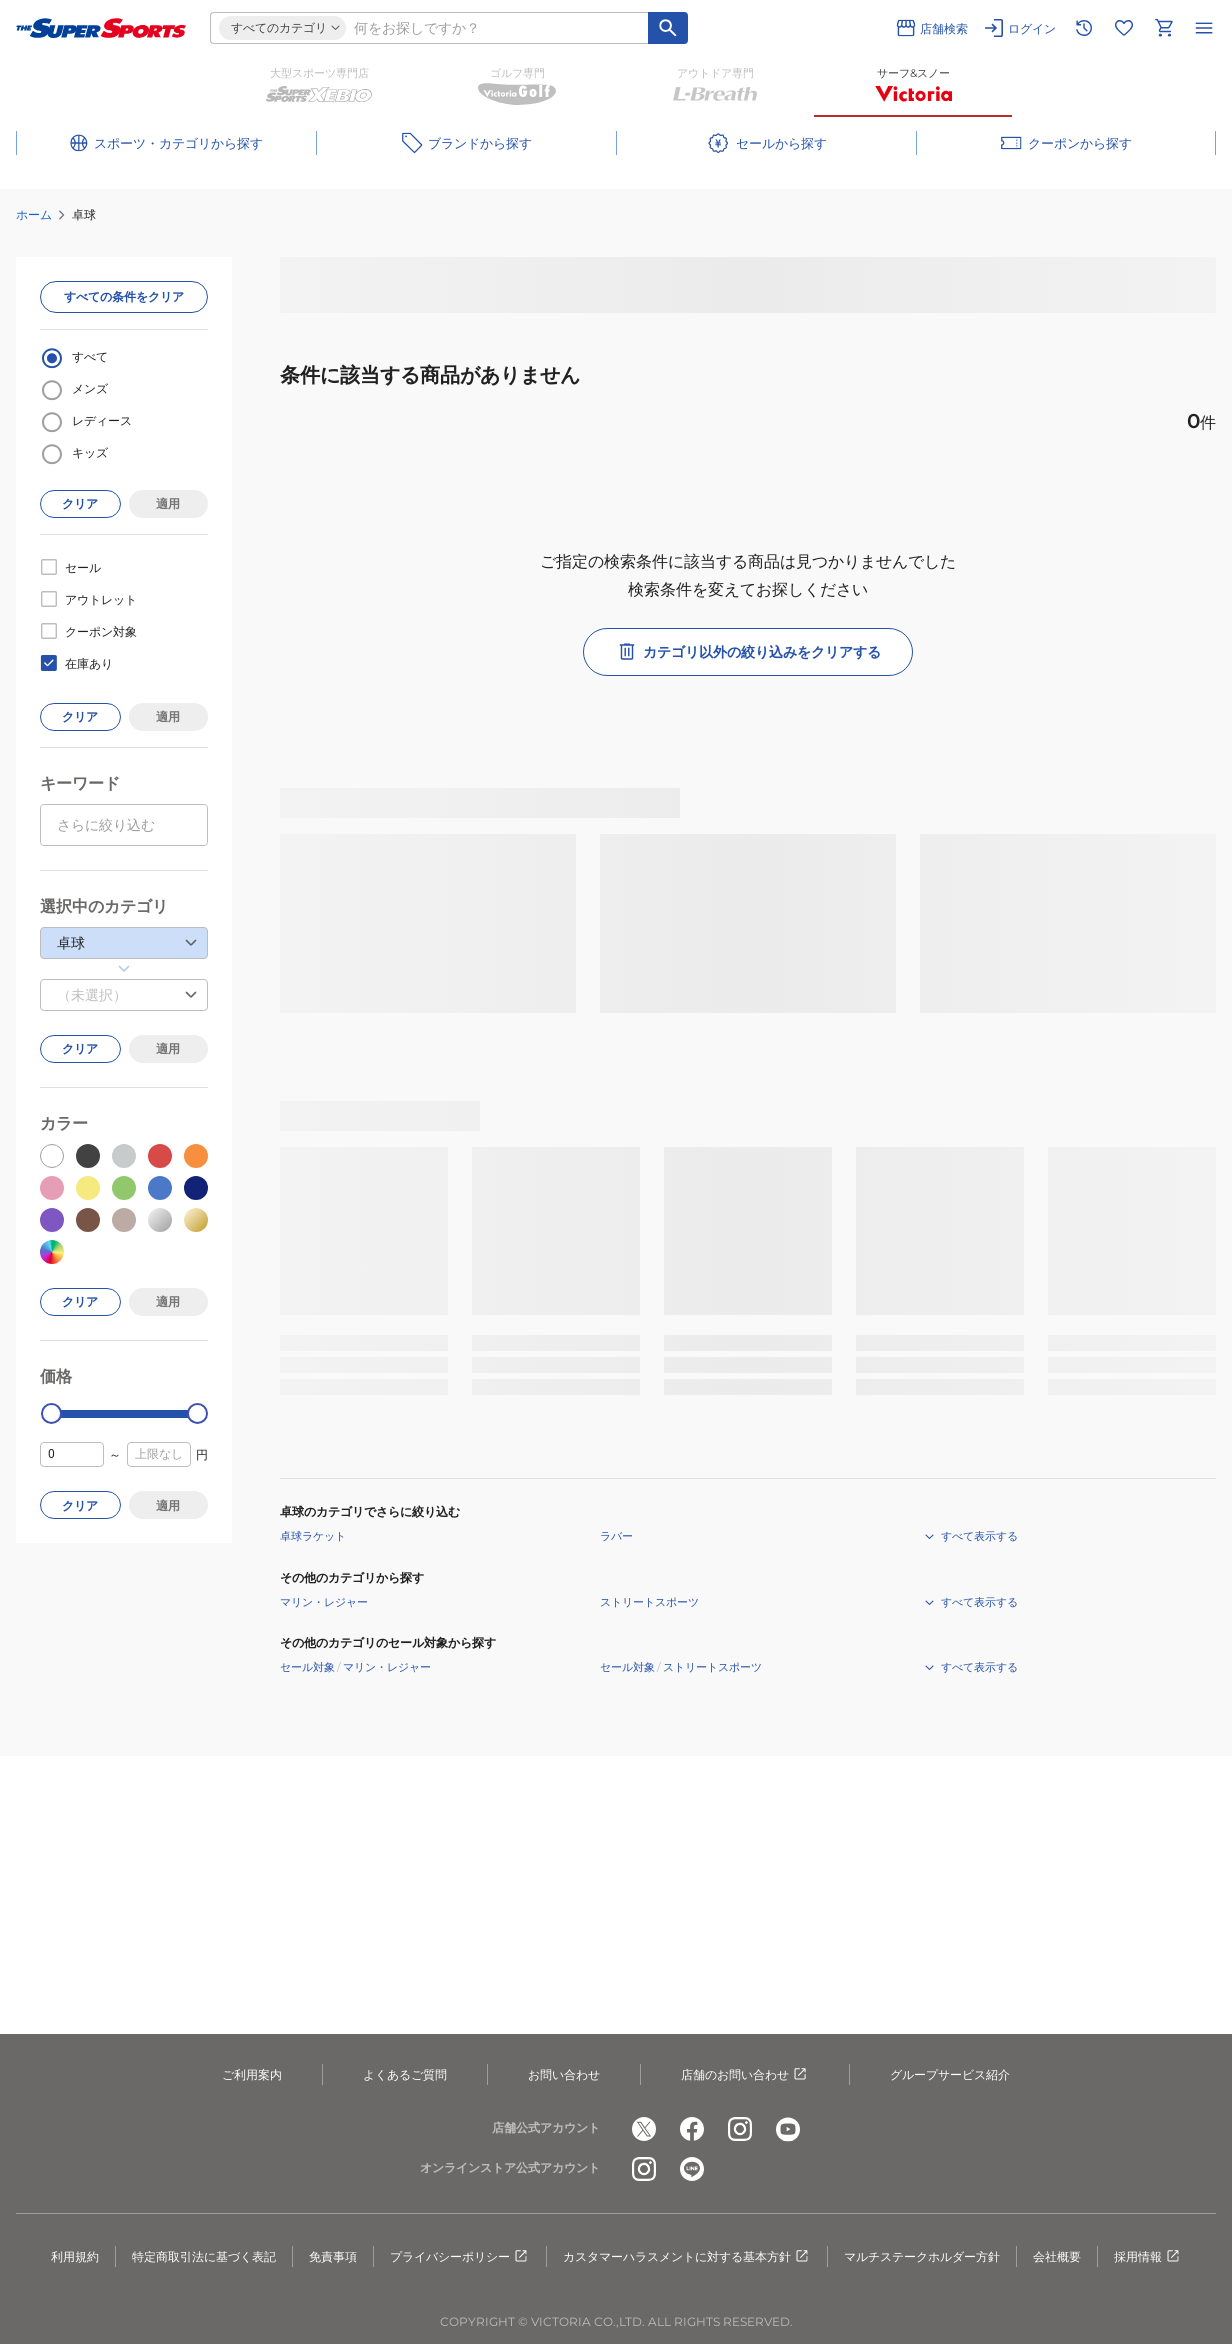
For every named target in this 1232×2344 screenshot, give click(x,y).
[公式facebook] (692, 2129)
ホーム (34, 214)
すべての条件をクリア (124, 296)
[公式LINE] (692, 2169)
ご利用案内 (252, 2074)
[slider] (51, 1413)
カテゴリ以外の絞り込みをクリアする (748, 652)
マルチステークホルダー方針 (922, 2256)
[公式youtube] (788, 2129)
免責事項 (333, 2256)
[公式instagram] (740, 2129)
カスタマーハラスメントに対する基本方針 (687, 2257)
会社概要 (1057, 2256)
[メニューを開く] (1204, 28)
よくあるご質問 (405, 2074)
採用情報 (1148, 2257)
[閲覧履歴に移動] (1084, 28)
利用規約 (75, 2256)
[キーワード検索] (668, 28)
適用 (168, 503)
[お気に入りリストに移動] (1124, 28)
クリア (80, 503)
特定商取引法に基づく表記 (204, 2256)
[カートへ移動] (1164, 28)
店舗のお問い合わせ (745, 2075)
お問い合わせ (564, 2074)
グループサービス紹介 (950, 2074)
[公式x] (644, 2129)
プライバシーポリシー (460, 2257)
